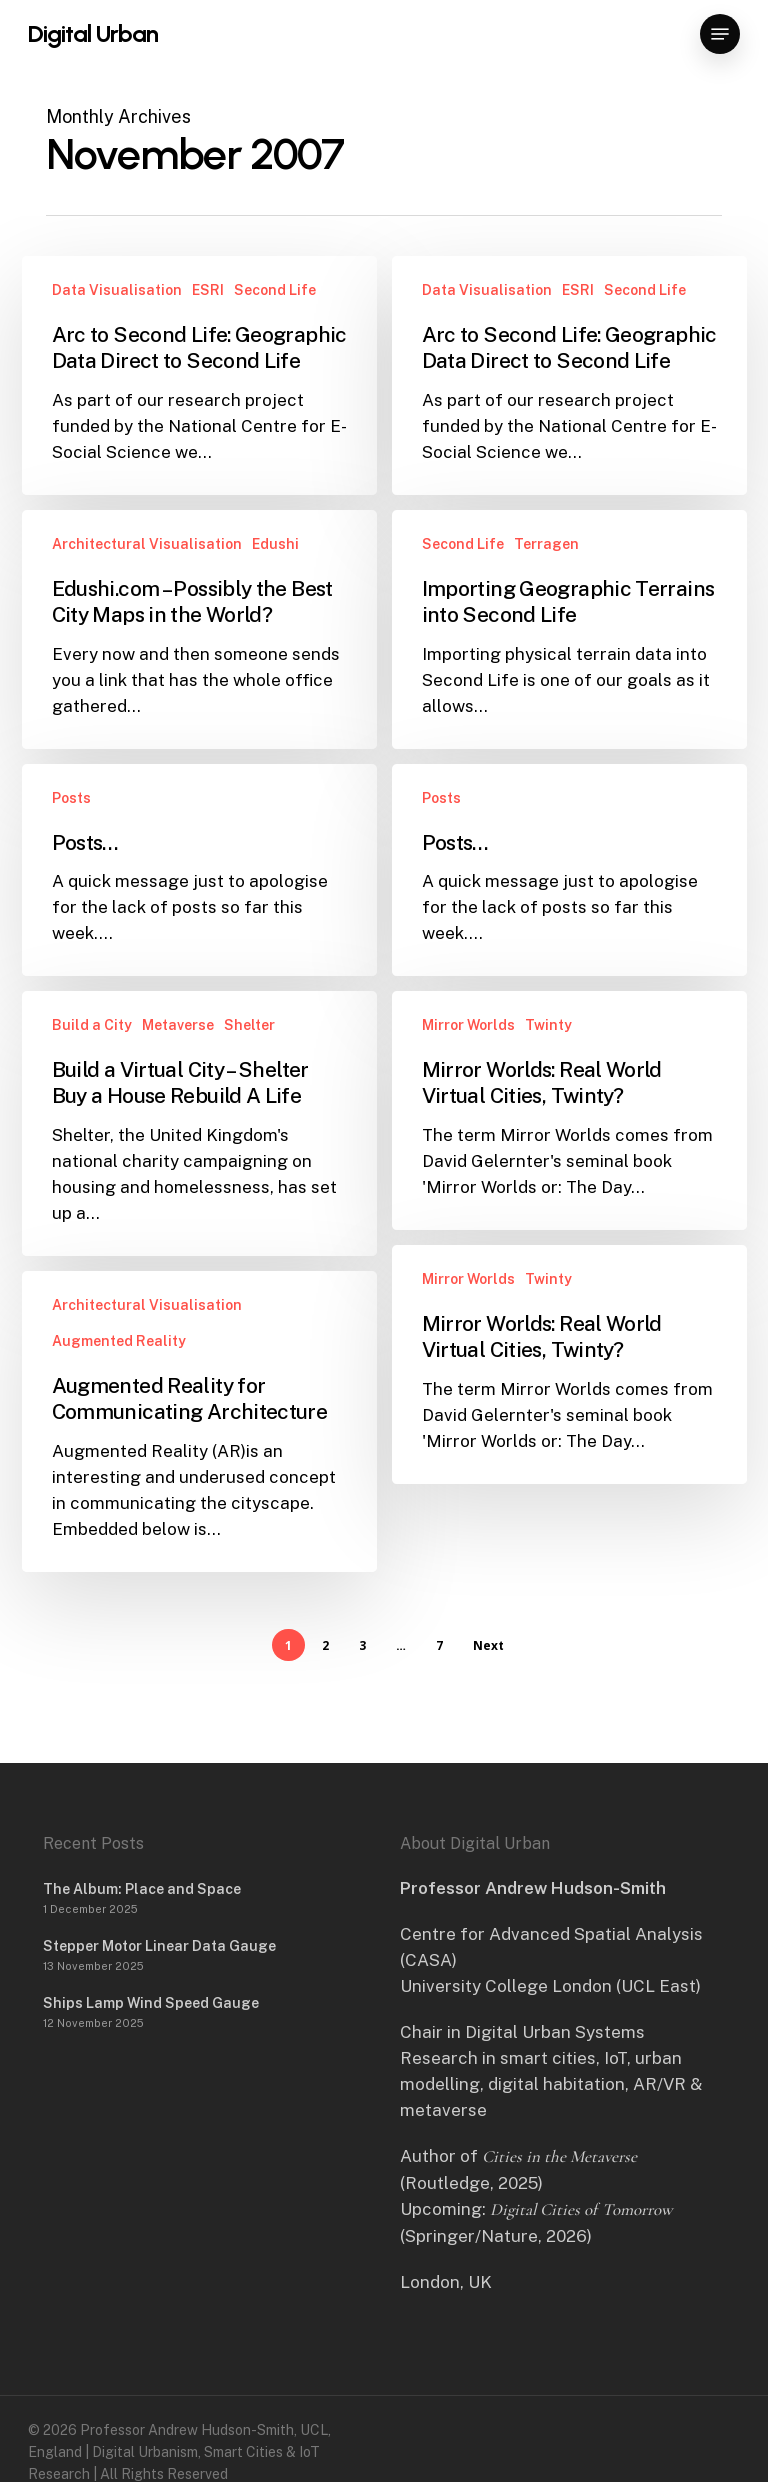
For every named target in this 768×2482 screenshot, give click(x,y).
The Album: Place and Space (142, 1889)
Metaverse (178, 1052)
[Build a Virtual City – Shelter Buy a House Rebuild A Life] (199, 1150)
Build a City (92, 1052)
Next (488, 1645)
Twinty (548, 1065)
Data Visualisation (117, 290)
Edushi (275, 544)
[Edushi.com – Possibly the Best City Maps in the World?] (199, 629)
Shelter (249, 1052)
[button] (720, 34)
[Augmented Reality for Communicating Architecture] (199, 1448)
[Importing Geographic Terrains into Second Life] (569, 629)
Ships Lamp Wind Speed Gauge (151, 2003)
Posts (71, 825)
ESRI (208, 290)
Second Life (275, 290)
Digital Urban (93, 34)
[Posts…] (199, 897)
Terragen (546, 544)
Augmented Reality (119, 1368)
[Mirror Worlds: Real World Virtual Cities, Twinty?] (569, 1150)
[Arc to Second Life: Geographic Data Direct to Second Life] (199, 375)
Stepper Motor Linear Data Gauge (159, 1946)
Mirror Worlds (468, 1065)
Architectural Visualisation (147, 544)
